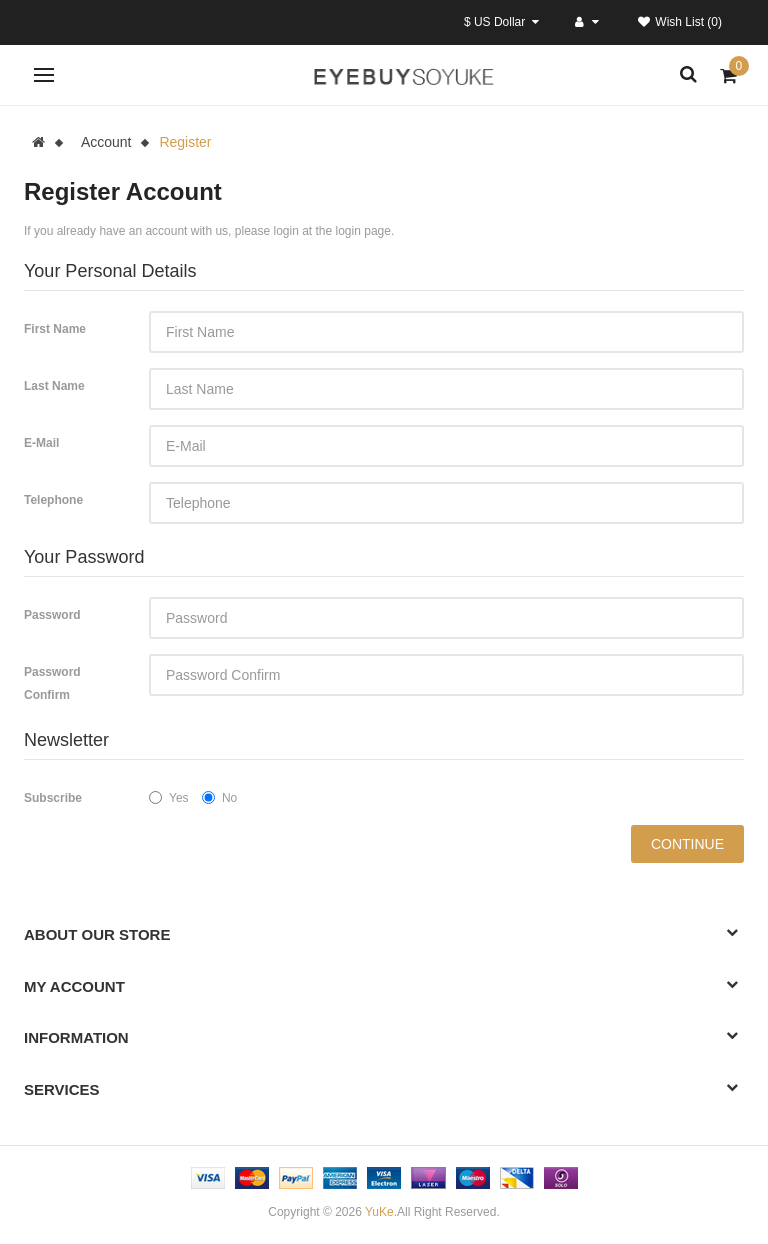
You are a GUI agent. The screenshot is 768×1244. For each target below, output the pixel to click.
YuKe (379, 1212)
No (219, 798)
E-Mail (41, 443)
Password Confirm (52, 683)
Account (106, 142)
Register (185, 142)
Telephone (53, 500)
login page (363, 231)
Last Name (54, 386)
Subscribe (53, 798)
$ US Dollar (501, 22)
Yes (169, 798)
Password (52, 615)
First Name (55, 329)
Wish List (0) (680, 22)
